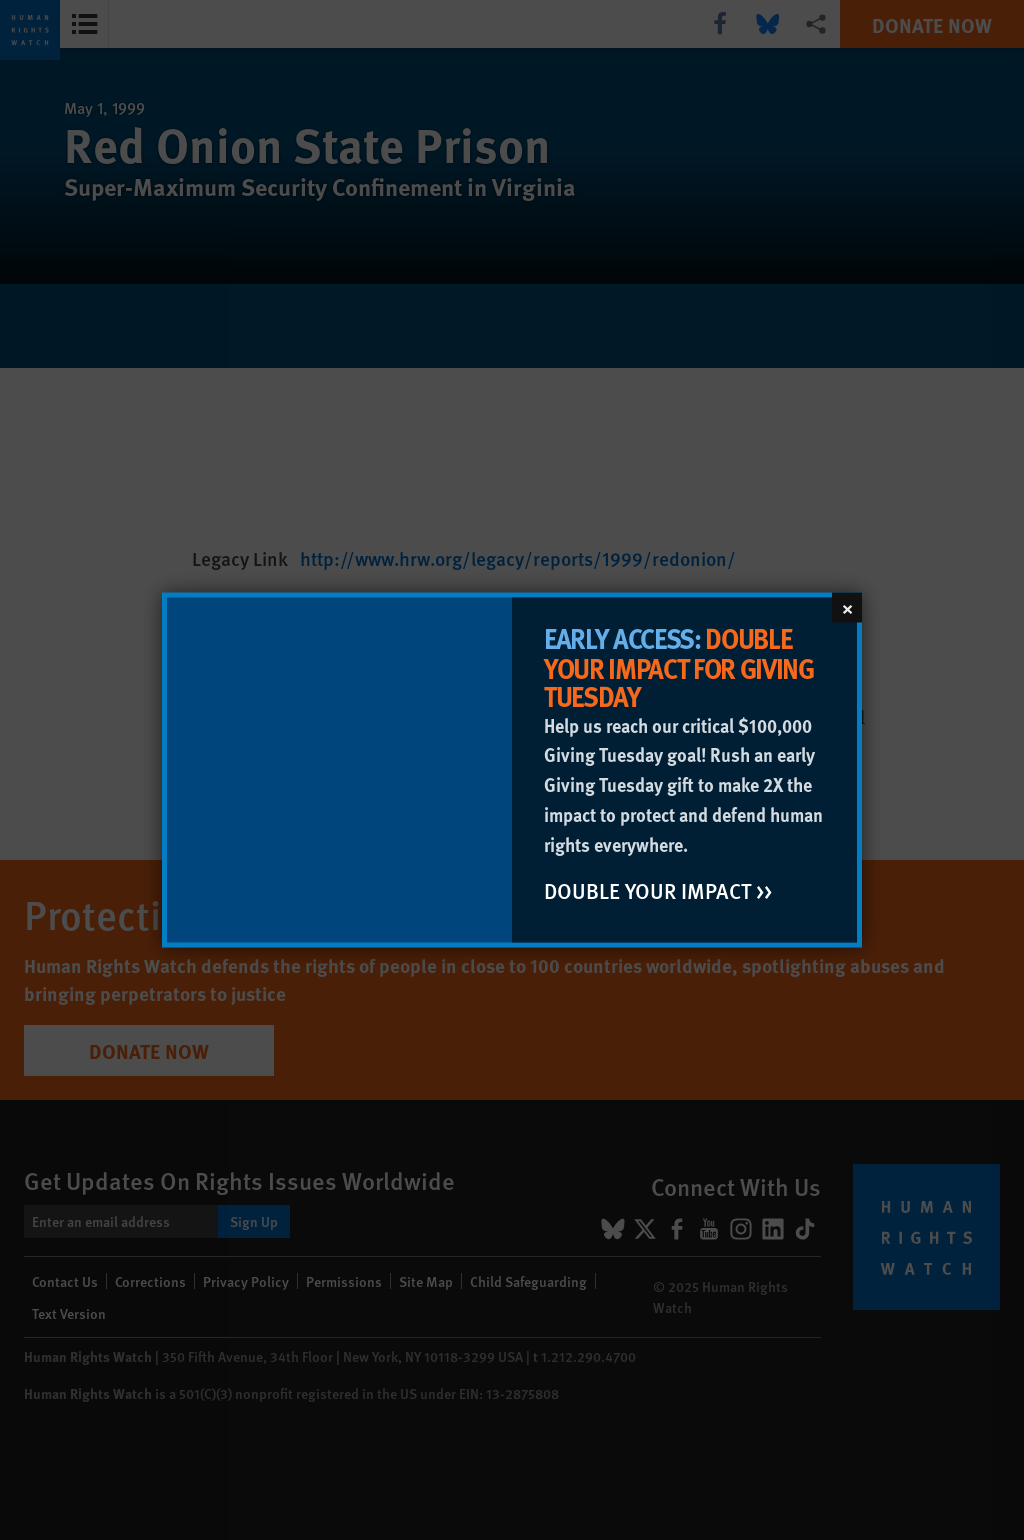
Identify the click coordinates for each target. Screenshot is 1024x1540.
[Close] (847, 608)
